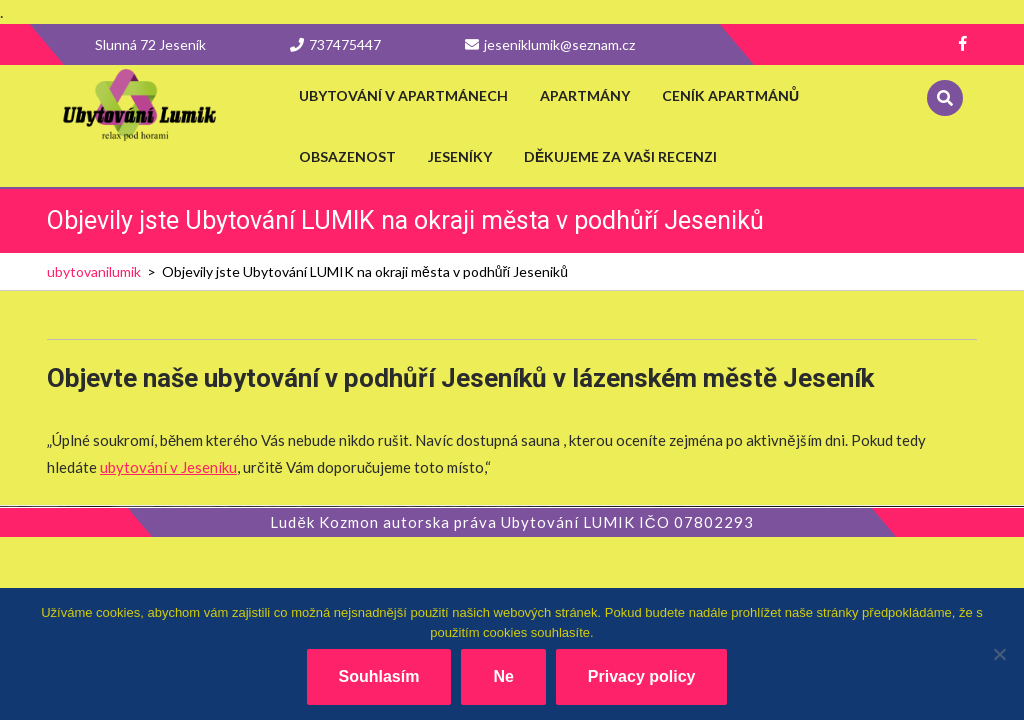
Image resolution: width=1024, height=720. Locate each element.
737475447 (335, 44)
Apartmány (585, 95)
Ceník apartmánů (730, 95)
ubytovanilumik (94, 271)
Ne (503, 676)
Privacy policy (642, 676)
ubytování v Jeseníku (168, 467)
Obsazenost (347, 156)
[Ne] (999, 654)
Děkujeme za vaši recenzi (620, 156)
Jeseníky (460, 156)
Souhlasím (379, 676)
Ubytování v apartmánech (403, 95)
